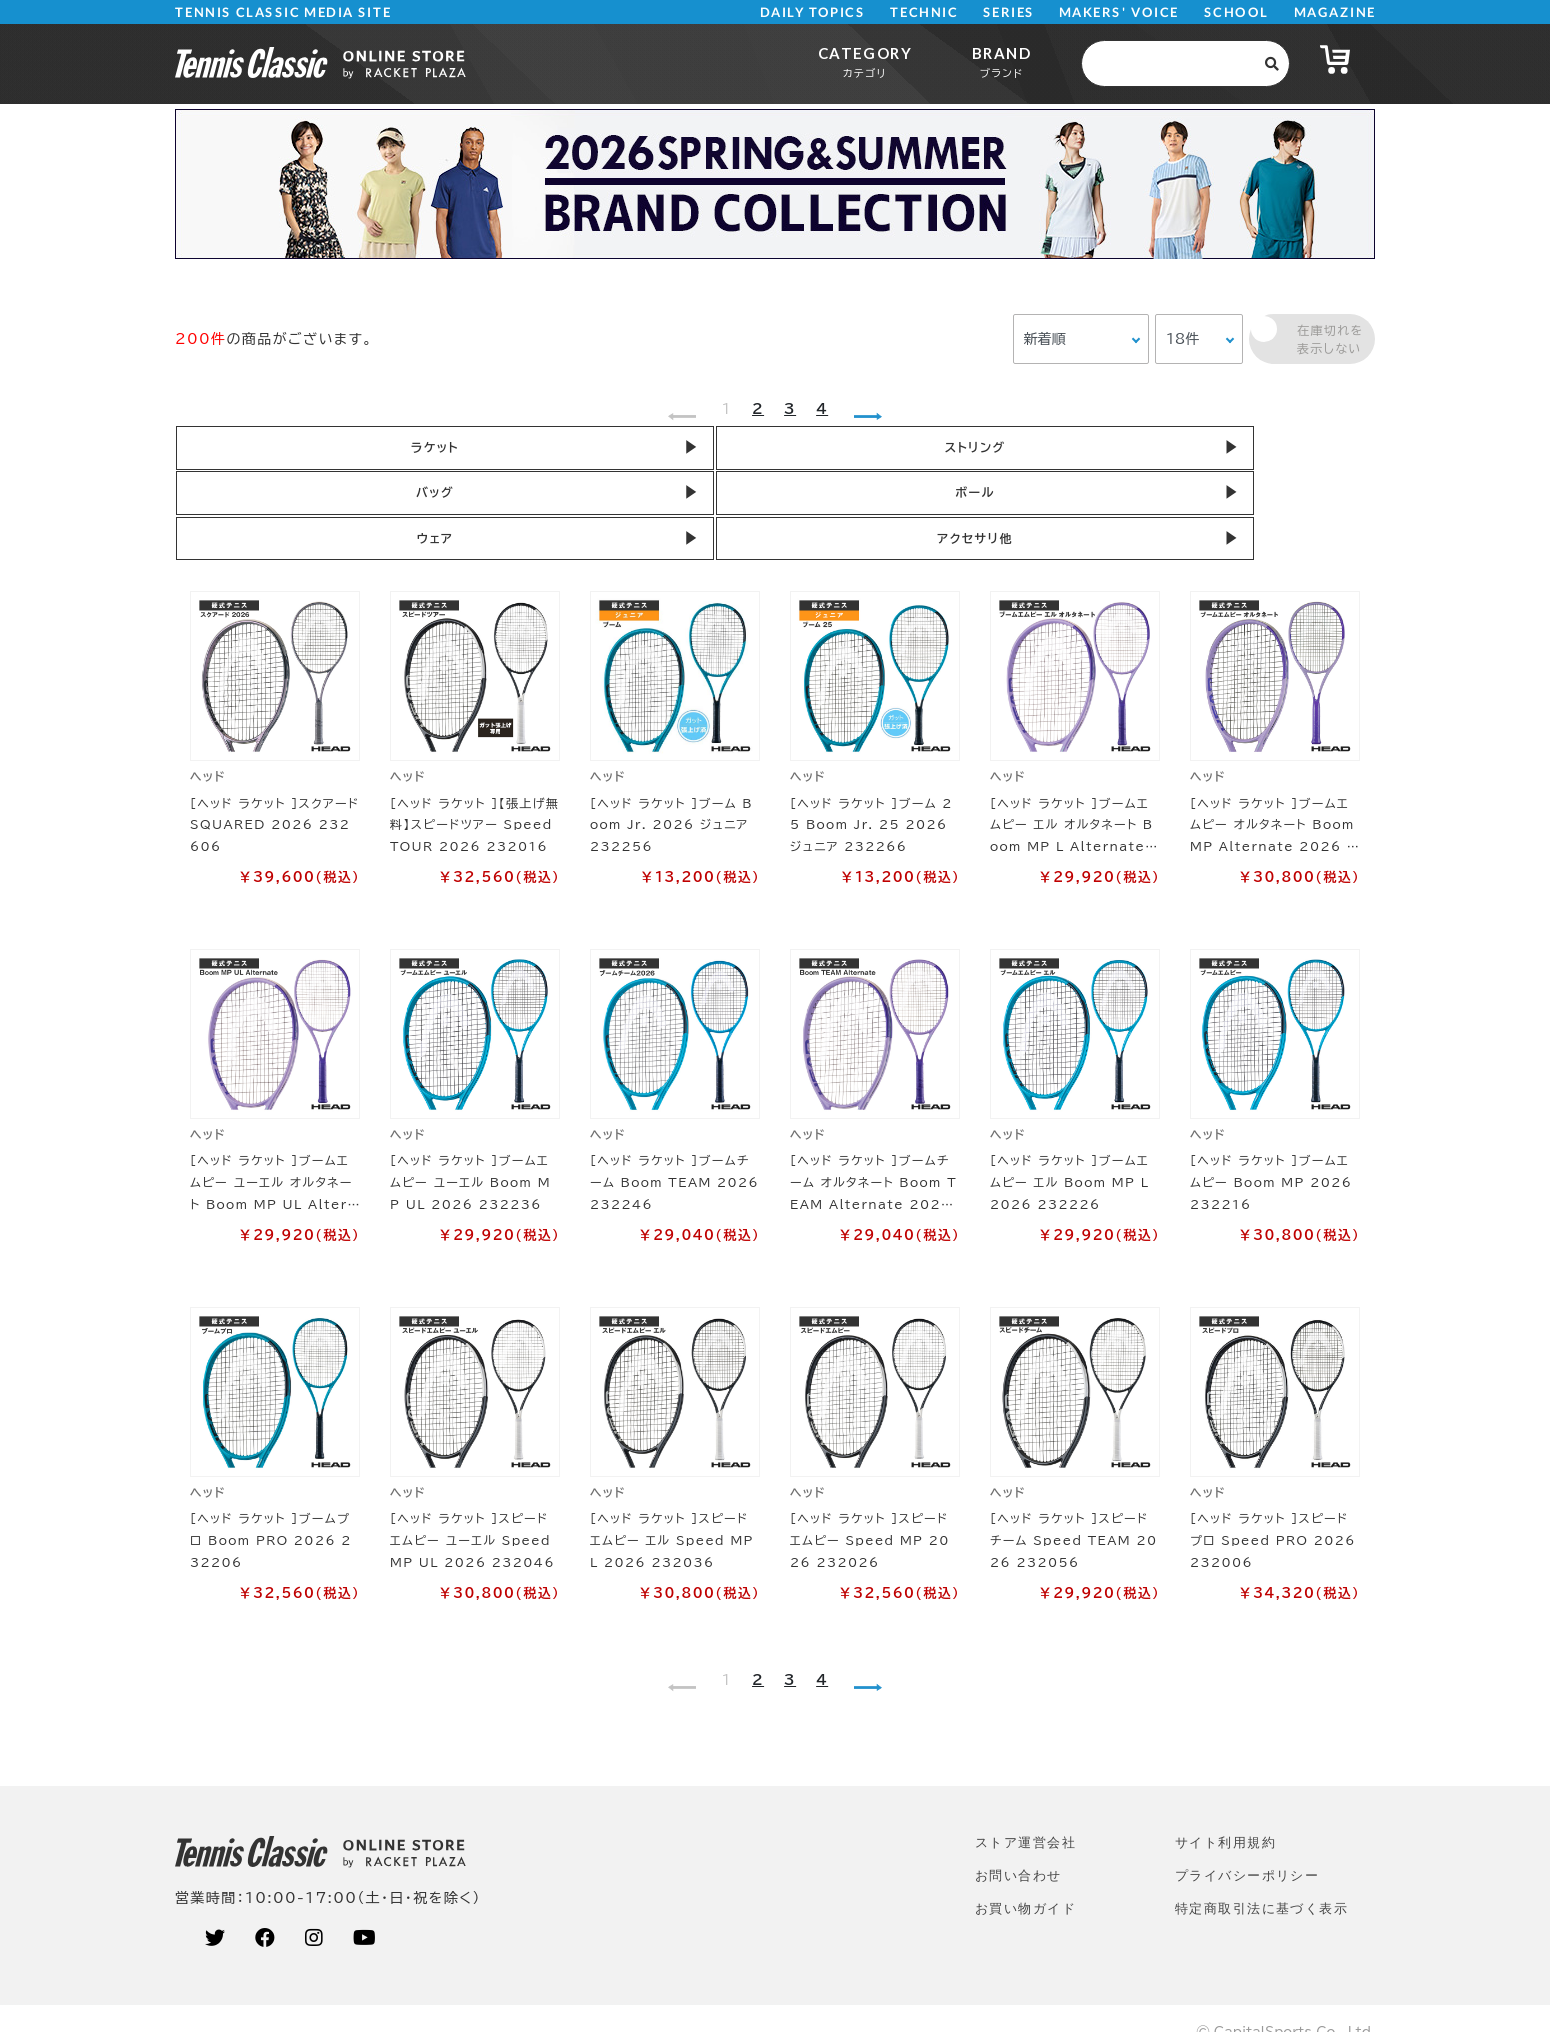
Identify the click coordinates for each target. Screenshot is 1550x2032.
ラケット (285, 451)
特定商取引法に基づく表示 (1261, 1879)
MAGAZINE (1334, 12)
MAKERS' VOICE (1119, 12)
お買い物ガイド (1025, 1879)
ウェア (1245, 451)
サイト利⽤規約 (1225, 1813)
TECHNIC (924, 12)
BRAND (1001, 61)
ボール (1005, 451)
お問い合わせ (1018, 1846)
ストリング (525, 451)
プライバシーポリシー (1247, 1846)
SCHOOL (1236, 12)
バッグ (765, 451)
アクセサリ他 (284, 505)
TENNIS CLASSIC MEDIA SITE (283, 12)
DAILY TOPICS (812, 12)
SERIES (1009, 12)
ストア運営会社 (1025, 1813)
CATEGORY (865, 61)
